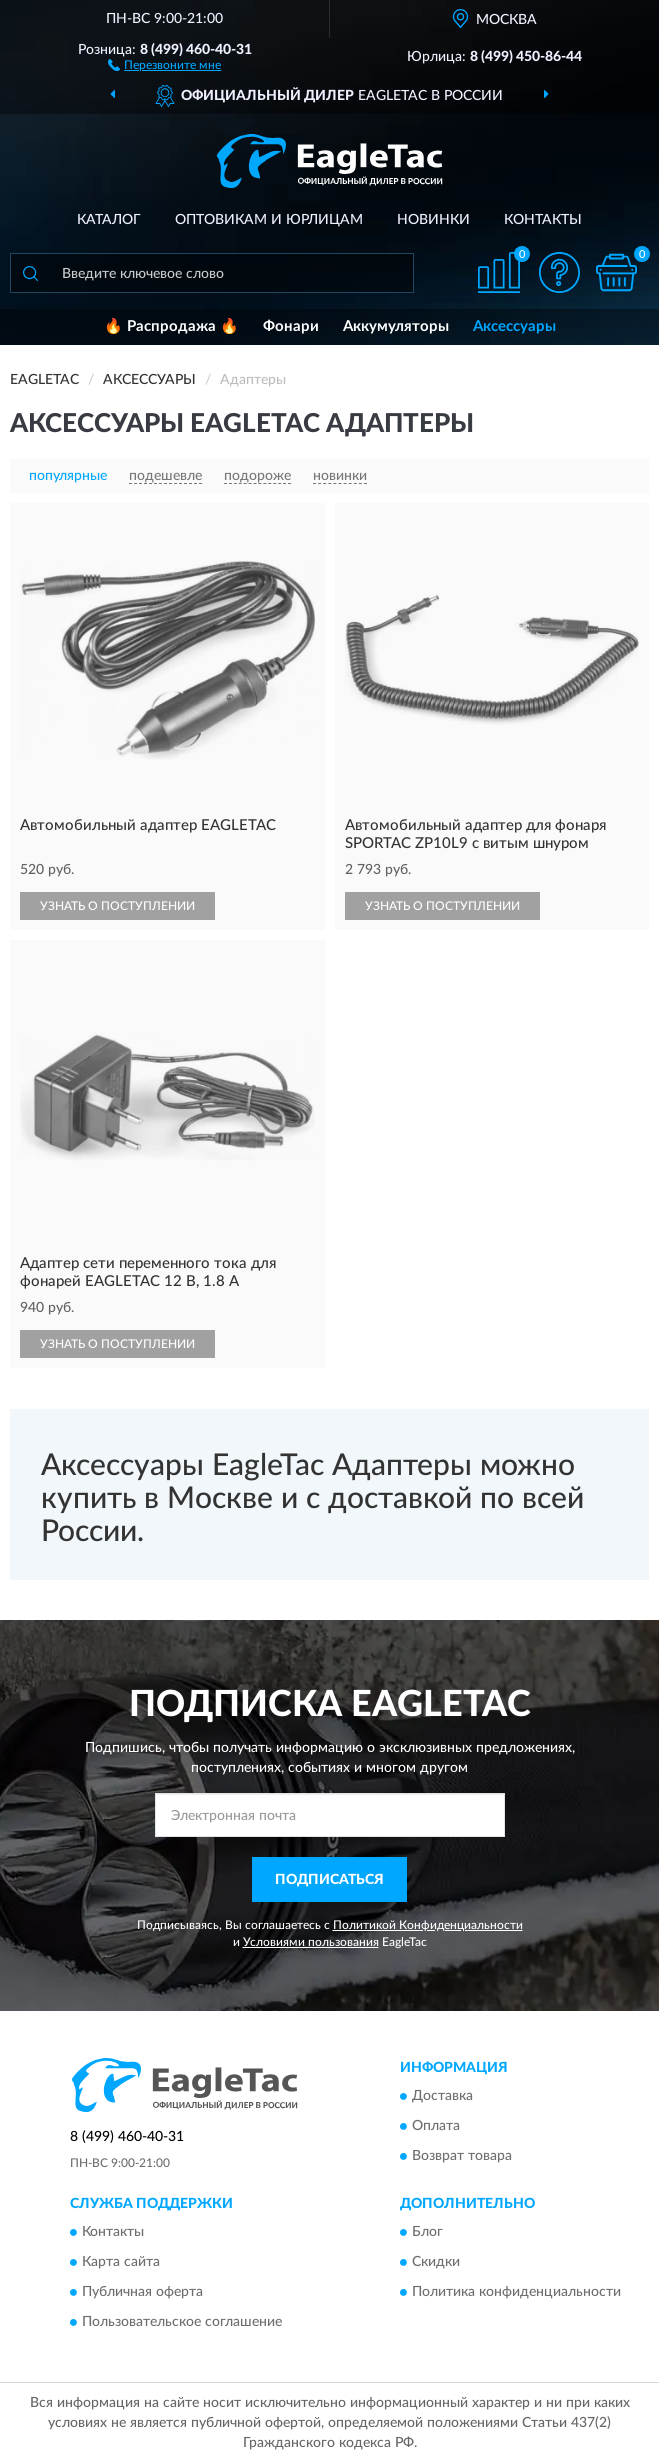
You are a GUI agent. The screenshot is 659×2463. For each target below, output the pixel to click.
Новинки (433, 220)
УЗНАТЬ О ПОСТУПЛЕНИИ (117, 906)
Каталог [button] (109, 220)
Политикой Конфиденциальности (428, 1925)
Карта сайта (121, 2263)
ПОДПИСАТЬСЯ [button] (329, 1880)
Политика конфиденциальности (516, 2293)
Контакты (543, 220)
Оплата (436, 2127)
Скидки (436, 2263)
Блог (427, 2233)
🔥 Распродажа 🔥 (171, 326)
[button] (164, 64)
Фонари (291, 326)
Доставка (442, 2097)
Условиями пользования (311, 1942)
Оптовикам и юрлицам (269, 220)
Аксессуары (514, 326)
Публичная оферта (142, 2293)
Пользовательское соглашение (182, 2323)
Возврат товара (462, 2157)
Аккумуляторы (396, 326)
